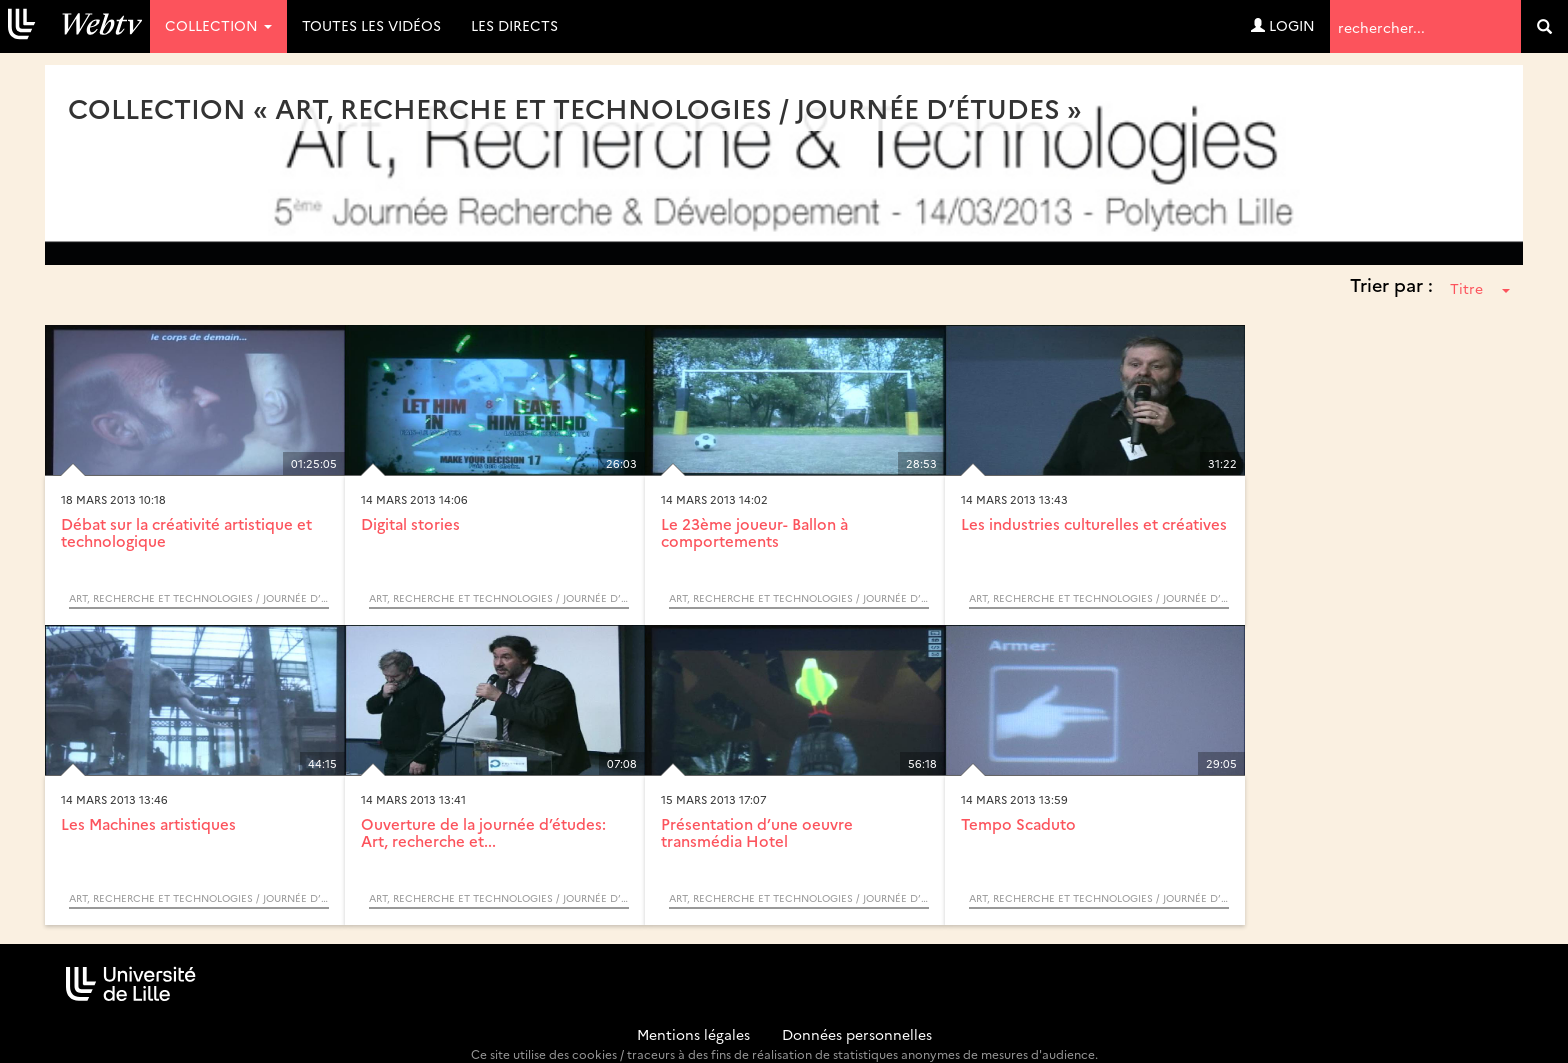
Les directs (514, 25)
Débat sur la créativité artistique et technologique (186, 532)
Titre (1480, 288)
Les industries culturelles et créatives (1094, 523)
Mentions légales (693, 1034)
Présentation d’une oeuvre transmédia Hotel (757, 832)
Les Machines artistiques (148, 823)
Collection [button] (218, 25)
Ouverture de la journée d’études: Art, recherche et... (483, 832)
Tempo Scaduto (1018, 823)
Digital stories (410, 523)
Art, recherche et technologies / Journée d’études (199, 598)
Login (1283, 25)
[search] (1544, 26)
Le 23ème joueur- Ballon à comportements (754, 532)
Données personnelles (857, 1034)
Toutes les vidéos (371, 25)
